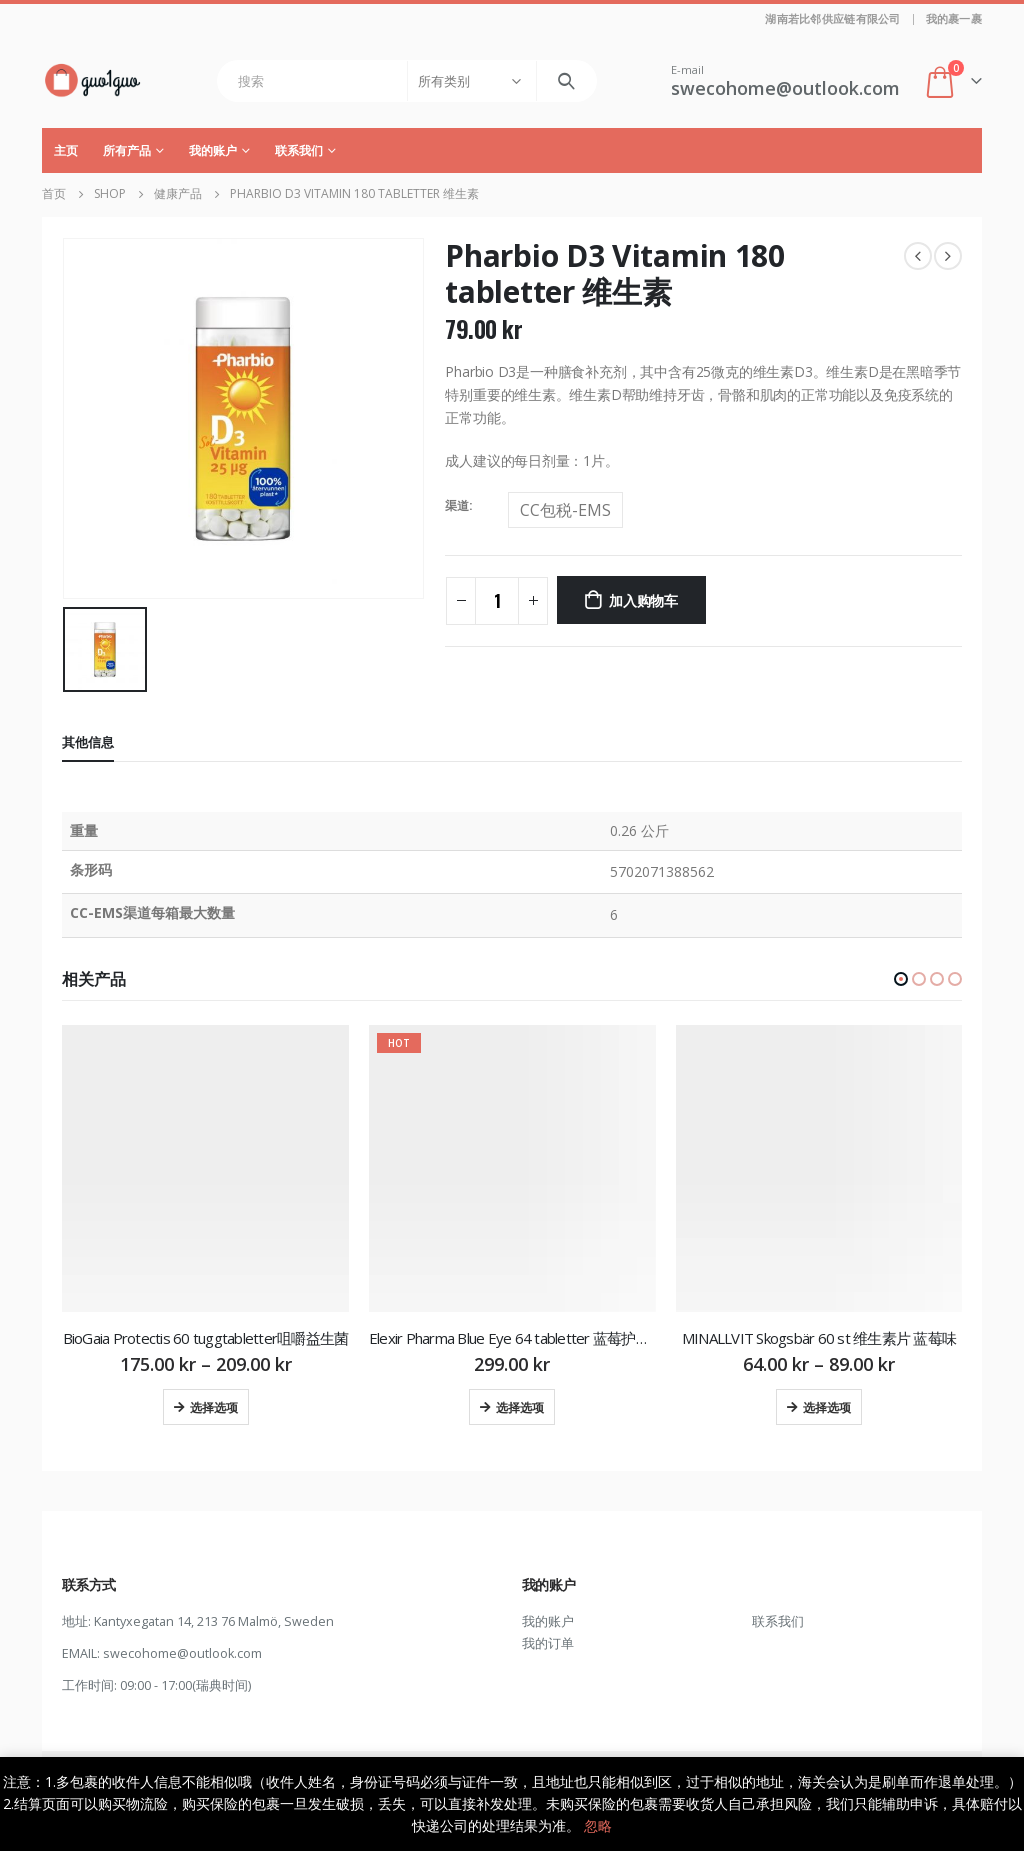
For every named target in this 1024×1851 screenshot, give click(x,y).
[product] (205, 1168)
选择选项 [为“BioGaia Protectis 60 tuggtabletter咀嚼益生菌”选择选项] (214, 1406)
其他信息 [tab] (88, 742)
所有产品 (127, 150)
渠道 (457, 505)
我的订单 (548, 1643)
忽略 (598, 1825)
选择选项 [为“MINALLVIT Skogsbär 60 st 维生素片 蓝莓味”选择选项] (827, 1406)
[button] (901, 979)
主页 (66, 150)
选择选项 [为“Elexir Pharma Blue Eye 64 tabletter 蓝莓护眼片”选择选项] (520, 1406)
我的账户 (213, 150)
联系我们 (299, 150)
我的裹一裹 (954, 18)
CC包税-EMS (565, 510)
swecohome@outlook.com (182, 1653)
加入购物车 (643, 599)
